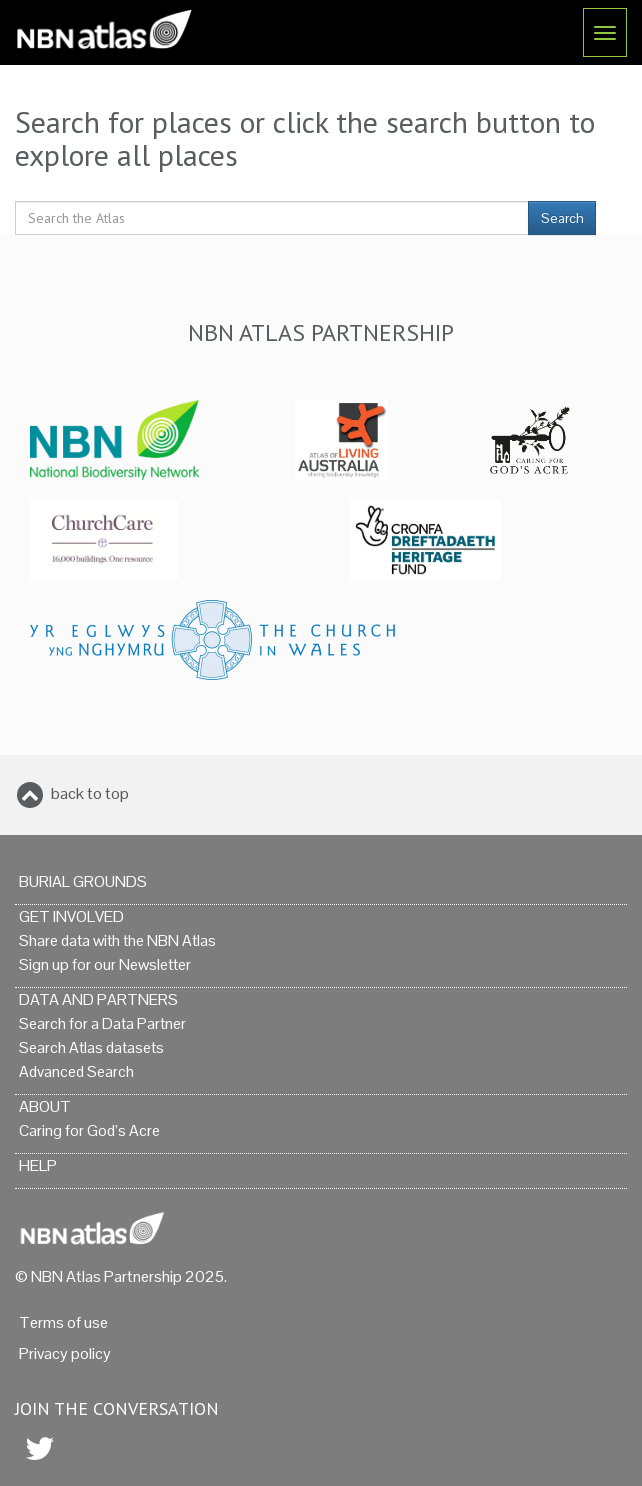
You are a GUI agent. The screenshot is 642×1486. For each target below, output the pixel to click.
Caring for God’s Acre (89, 1130)
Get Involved (71, 916)
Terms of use (63, 1322)
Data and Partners (98, 999)
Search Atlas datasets (91, 1047)
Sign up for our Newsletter (105, 964)
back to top (90, 793)
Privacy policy (65, 1353)
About (45, 1106)
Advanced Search (76, 1071)
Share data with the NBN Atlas (117, 940)
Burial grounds (83, 881)
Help (38, 1165)
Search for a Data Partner (102, 1023)
